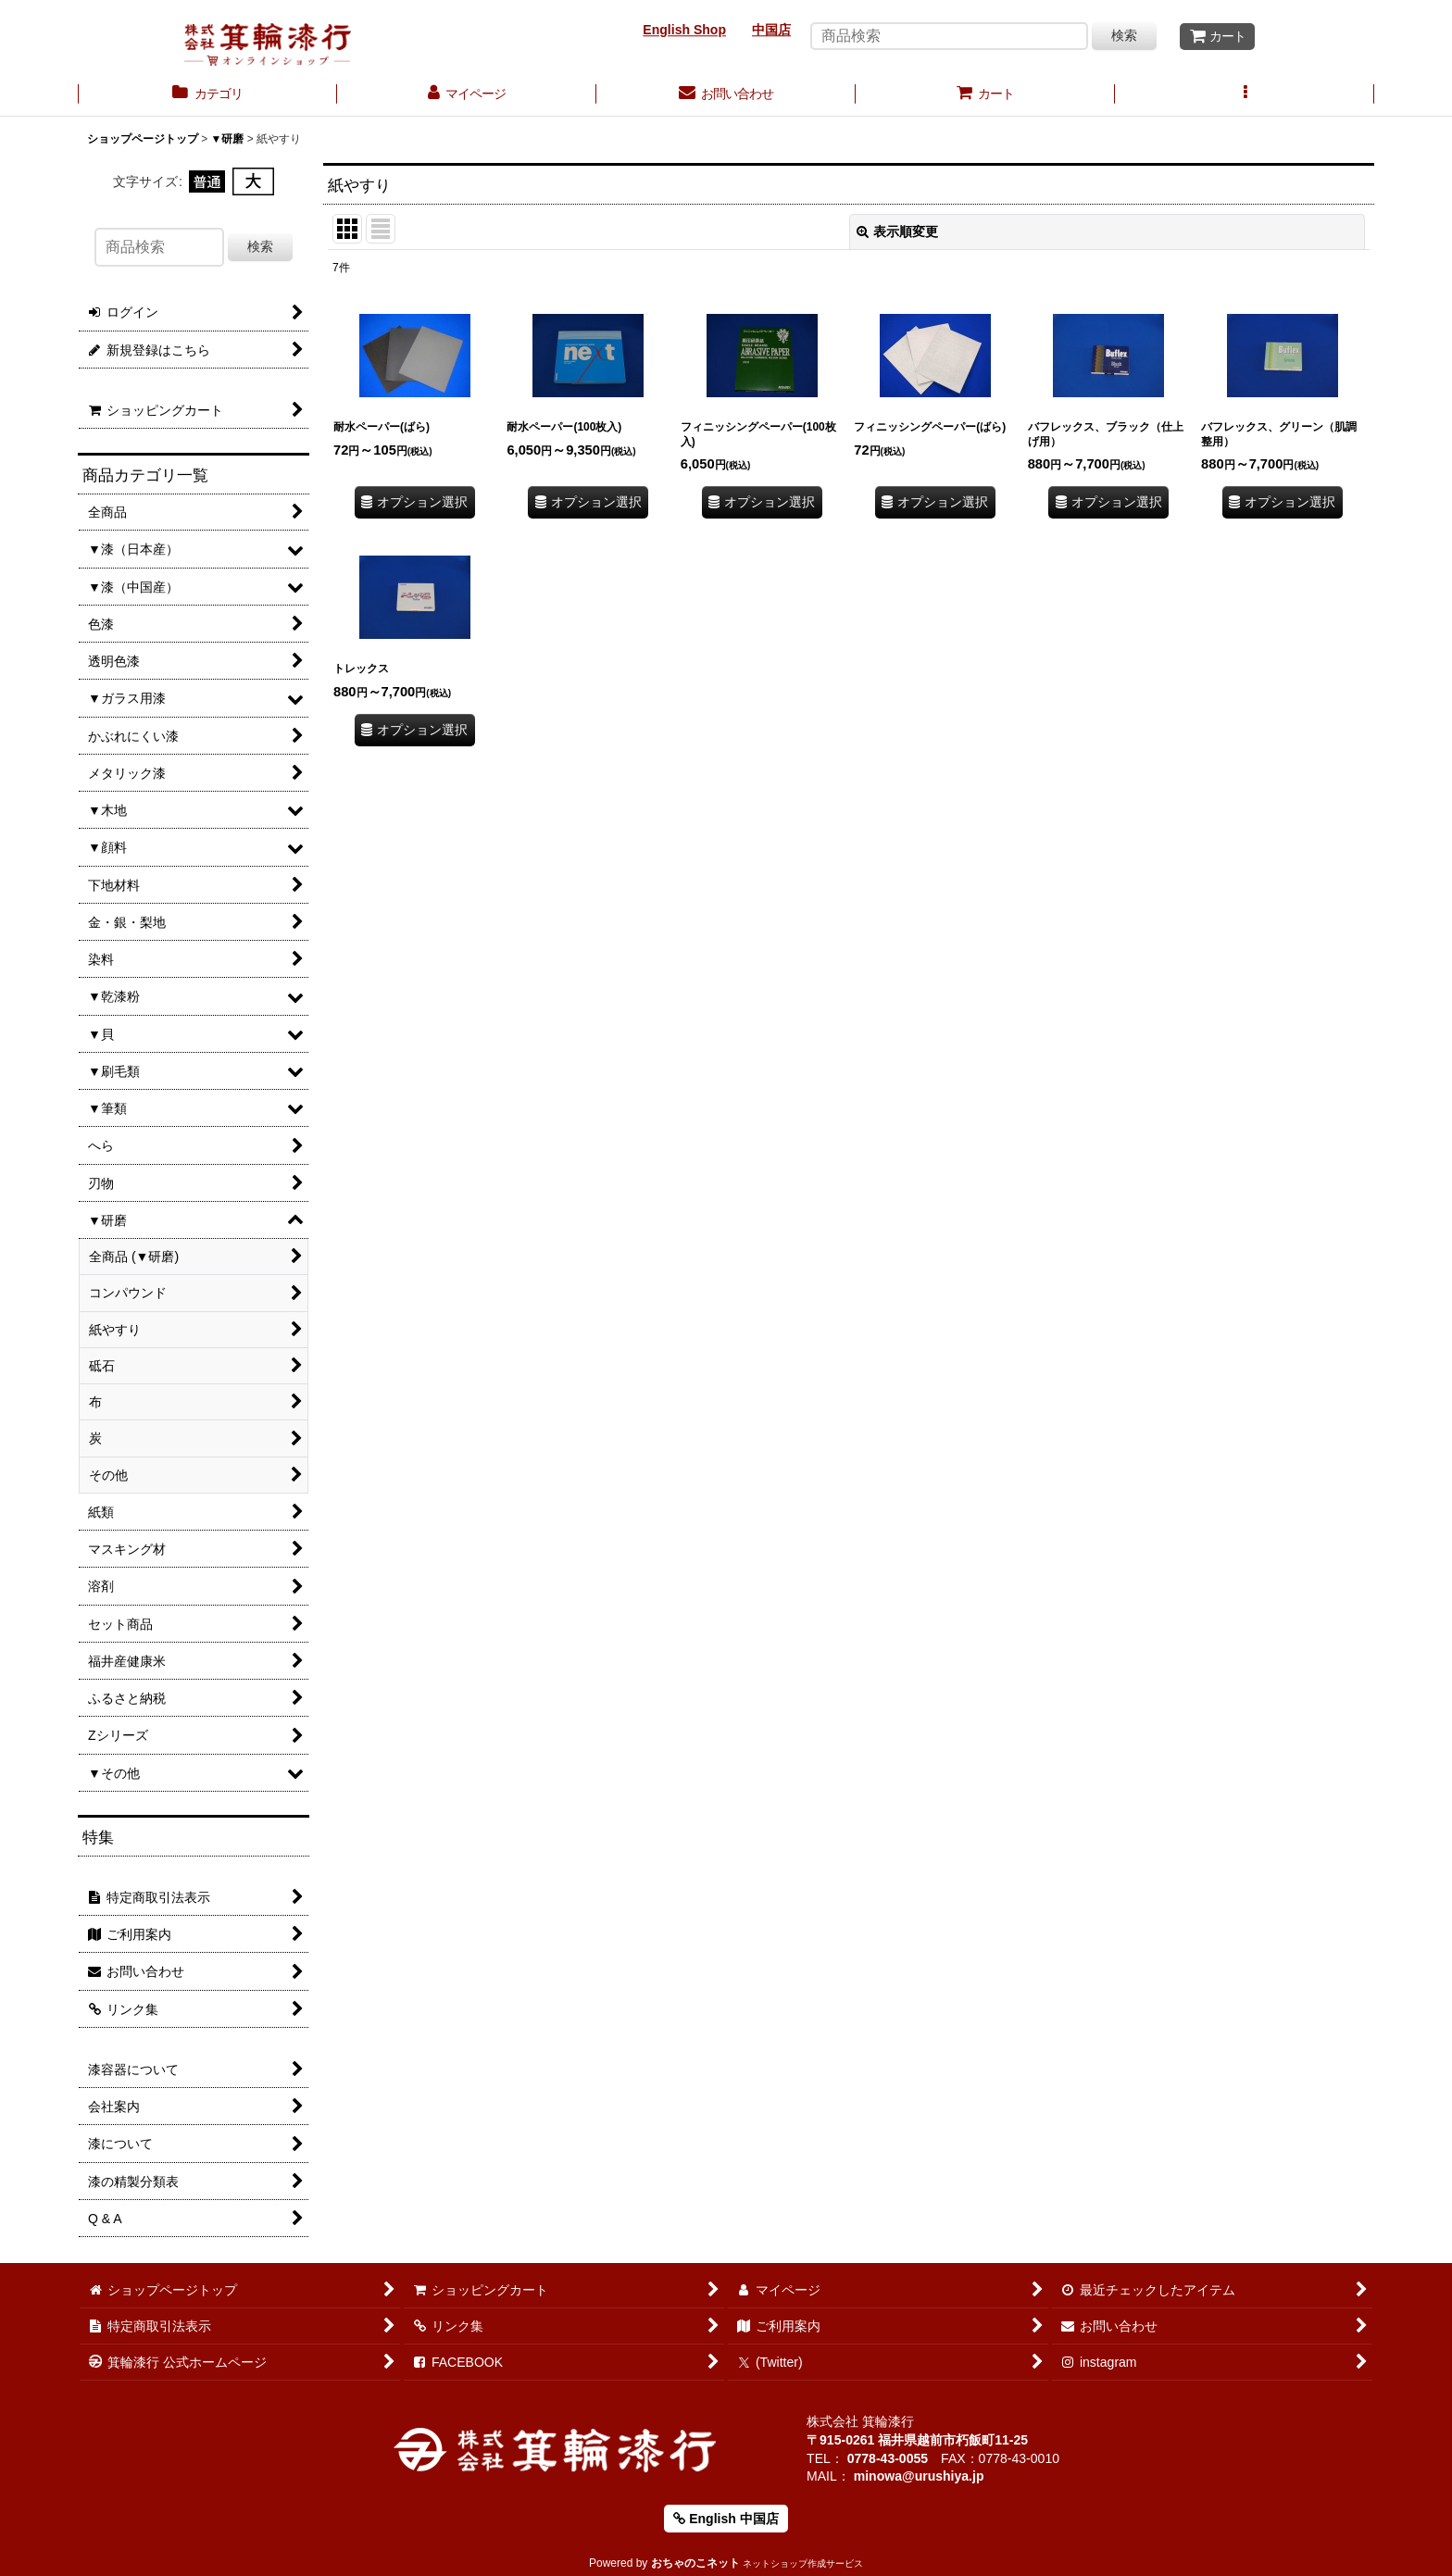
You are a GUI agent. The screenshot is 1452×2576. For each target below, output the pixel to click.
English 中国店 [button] (725, 2518)
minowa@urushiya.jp (919, 2476)
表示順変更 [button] (897, 231)
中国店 (771, 29)
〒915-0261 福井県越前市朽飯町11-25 (917, 2439)
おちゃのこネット (695, 2563)
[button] (1244, 95)
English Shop (684, 29)
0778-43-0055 (887, 2458)
